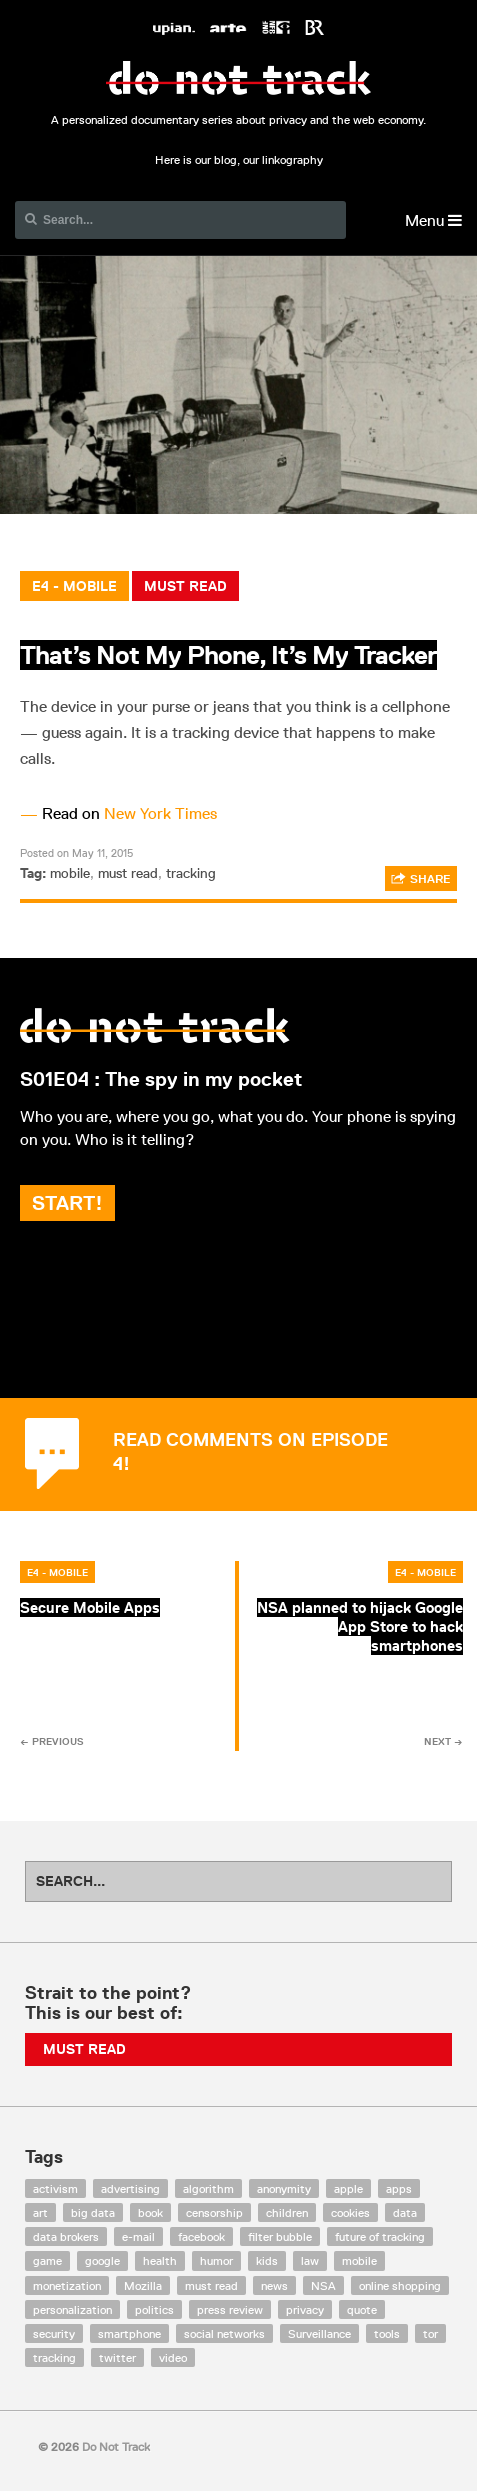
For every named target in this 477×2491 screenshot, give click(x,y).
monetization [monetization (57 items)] (67, 2285)
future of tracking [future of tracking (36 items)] (380, 2236)
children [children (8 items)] (287, 2212)
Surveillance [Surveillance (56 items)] (319, 2333)
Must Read (185, 586)
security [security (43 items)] (54, 2333)
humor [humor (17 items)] (216, 2260)
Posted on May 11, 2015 (76, 852)
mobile (70, 873)
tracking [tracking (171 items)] (54, 2357)
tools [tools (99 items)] (387, 2333)
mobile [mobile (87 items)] (359, 2260)
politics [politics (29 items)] (154, 2309)
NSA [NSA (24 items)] (323, 2285)
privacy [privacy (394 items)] (305, 2309)
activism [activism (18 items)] (55, 2188)
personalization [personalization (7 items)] (72, 2309)
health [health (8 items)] (160, 2260)
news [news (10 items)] (274, 2285)
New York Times (160, 813)
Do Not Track (238, 78)
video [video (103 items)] (173, 2357)
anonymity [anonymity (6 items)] (284, 2188)
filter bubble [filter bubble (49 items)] (280, 2236)
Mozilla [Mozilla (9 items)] (143, 2285)
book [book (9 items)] (150, 2212)
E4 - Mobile (74, 586)
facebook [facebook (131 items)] (201, 2236)
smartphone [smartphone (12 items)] (129, 2333)
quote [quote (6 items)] (362, 2309)
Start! (67, 1203)
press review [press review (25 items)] (230, 2309)
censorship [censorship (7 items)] (214, 2212)
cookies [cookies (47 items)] (350, 2212)
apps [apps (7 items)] (399, 2188)
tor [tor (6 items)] (430, 2333)
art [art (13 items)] (40, 2212)
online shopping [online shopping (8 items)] (400, 2285)
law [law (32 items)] (310, 2260)
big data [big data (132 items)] (93, 2212)
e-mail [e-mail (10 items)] (138, 2236)
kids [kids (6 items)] (267, 2260)
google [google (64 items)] (102, 2260)
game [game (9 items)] (47, 2260)
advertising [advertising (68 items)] (130, 2188)
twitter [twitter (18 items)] (117, 2357)
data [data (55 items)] (405, 2212)
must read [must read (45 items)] (211, 2285)
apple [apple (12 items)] (348, 2188)
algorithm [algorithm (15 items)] (208, 2188)
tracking (191, 873)
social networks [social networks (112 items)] (224, 2333)
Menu (433, 220)
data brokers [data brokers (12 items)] (66, 2236)
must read (128, 873)
